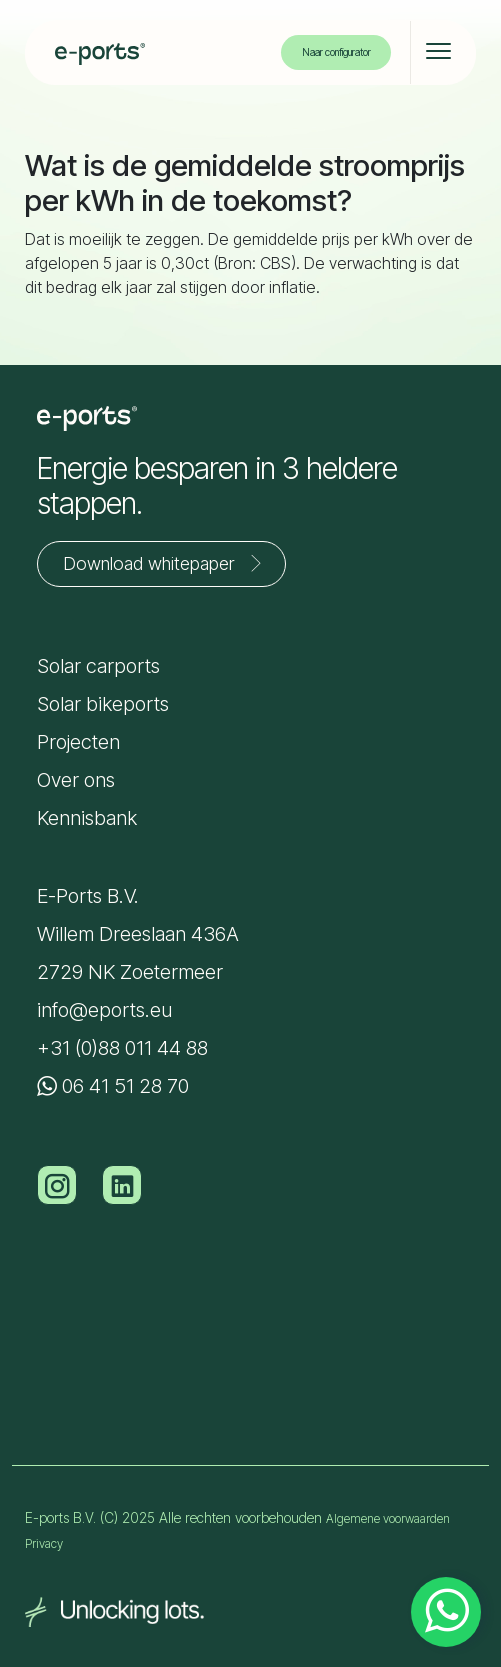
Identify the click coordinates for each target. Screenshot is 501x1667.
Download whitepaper (166, 563)
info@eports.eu (104, 1010)
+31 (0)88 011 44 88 (122, 1048)
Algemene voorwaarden (388, 1518)
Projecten (78, 742)
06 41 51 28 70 (113, 1086)
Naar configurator (336, 52)
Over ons (76, 780)
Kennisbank (87, 818)
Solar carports (98, 666)
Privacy (44, 1543)
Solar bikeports (103, 704)
